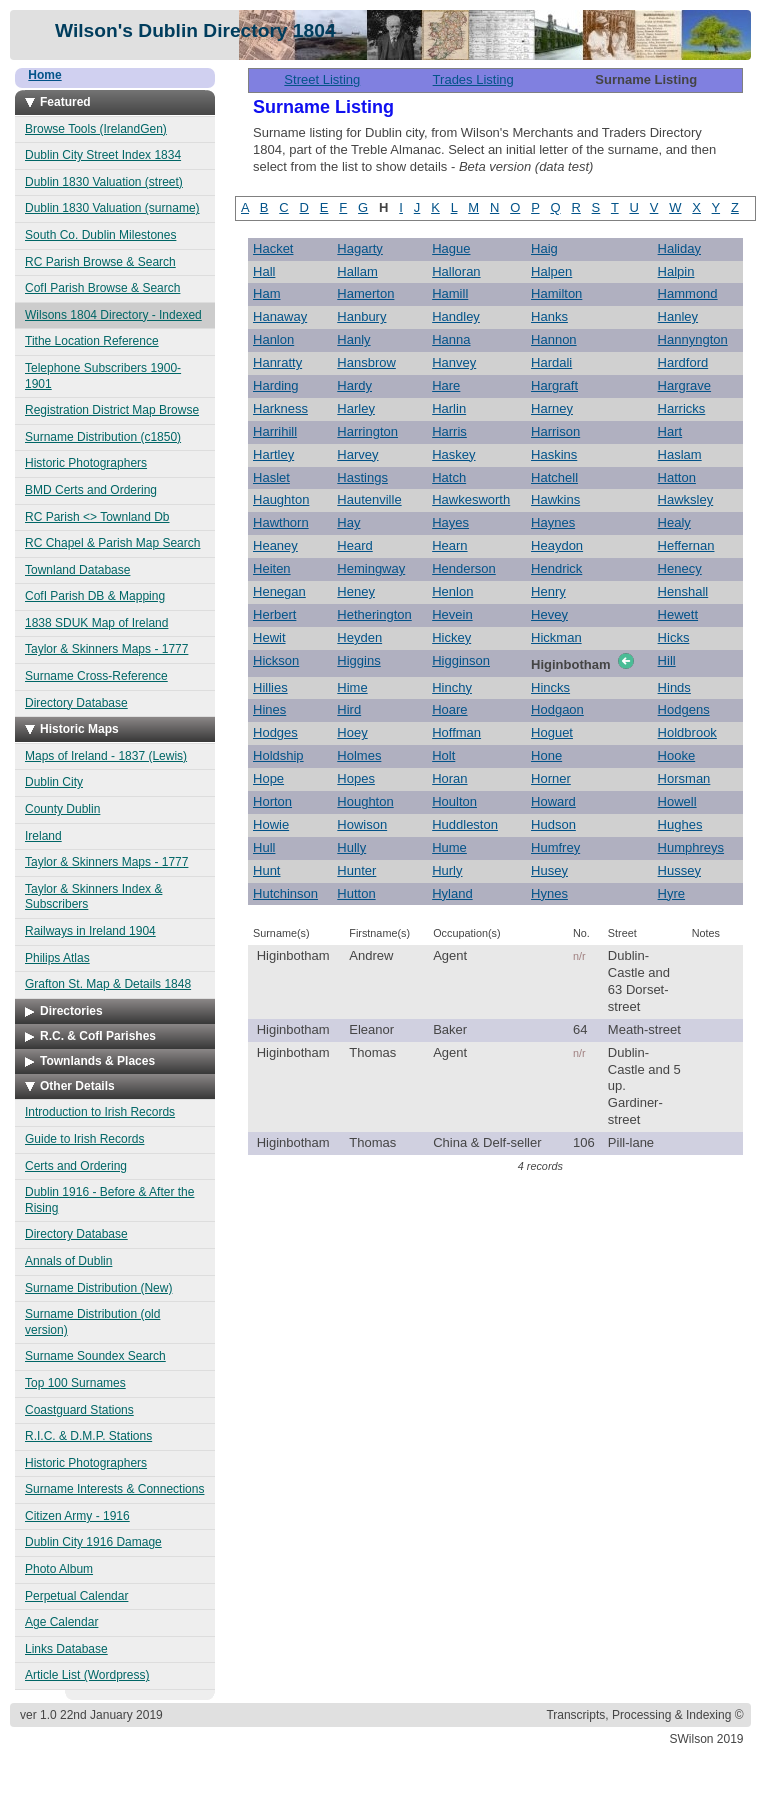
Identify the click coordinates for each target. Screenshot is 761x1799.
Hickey (451, 637)
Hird (349, 709)
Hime (352, 687)
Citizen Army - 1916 (77, 1516)
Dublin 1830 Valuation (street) (104, 182)
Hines (269, 709)
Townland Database (77, 570)
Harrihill (275, 431)
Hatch (449, 477)
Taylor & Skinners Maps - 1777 (106, 649)
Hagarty (360, 248)
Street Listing (322, 79)
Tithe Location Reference (92, 341)
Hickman (556, 637)
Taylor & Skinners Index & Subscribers (93, 897)
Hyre (671, 893)
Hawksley (686, 499)
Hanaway (280, 316)
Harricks (682, 408)
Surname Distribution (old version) (92, 1322)
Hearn (449, 545)
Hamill (450, 293)
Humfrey (555, 847)
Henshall (683, 591)
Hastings (362, 477)
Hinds (674, 687)
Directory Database (76, 703)
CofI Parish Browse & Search (102, 288)
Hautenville (369, 499)
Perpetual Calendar (76, 1596)
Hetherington (374, 614)
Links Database (66, 1649)
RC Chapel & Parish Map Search (112, 543)
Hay (348, 522)
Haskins (554, 454)
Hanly (353, 339)
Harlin (449, 408)
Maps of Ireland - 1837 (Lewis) (106, 756)
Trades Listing (473, 79)
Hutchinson (285, 893)
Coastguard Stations (79, 1410)
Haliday (679, 248)
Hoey (352, 732)
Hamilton (556, 293)
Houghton (365, 801)
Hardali (551, 362)
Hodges (275, 732)
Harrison (555, 431)
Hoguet (552, 732)
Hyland (452, 893)
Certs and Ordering (76, 1166)
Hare (446, 385)
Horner (551, 778)
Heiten (272, 568)
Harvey (357, 454)
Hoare (449, 709)
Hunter (356, 870)
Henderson (464, 568)
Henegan (279, 591)
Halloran (456, 271)
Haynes (553, 522)
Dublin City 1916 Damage (93, 1542)
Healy (674, 522)
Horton (272, 801)
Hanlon (273, 339)
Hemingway (371, 568)
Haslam (680, 454)
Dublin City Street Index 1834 (103, 155)
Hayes (450, 522)
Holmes (359, 755)
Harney (552, 408)
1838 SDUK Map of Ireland (96, 623)
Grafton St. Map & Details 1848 (108, 984)
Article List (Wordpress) (87, 1675)
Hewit (269, 637)
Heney (356, 591)
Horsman (684, 778)
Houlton (454, 801)
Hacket (273, 248)
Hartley (273, 454)
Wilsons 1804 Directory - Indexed (113, 315)
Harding (276, 385)
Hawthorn (281, 522)
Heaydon (557, 545)
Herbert (274, 614)
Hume (449, 847)
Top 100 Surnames (75, 1383)
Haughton (281, 499)
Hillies (270, 687)
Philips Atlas (57, 958)
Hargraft (554, 385)
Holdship (278, 755)
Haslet (271, 477)
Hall (264, 271)
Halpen (551, 271)
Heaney (275, 545)
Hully (351, 847)
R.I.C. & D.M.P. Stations (88, 1436)
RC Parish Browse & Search (100, 262)
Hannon (554, 339)
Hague (451, 248)
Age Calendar (61, 1622)
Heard (354, 545)
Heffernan (686, 545)
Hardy (354, 385)
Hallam (357, 271)
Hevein (452, 614)
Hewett (678, 614)
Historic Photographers (86, 463)
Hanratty (277, 362)
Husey (549, 870)
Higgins (358, 660)
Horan (449, 778)
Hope (268, 778)
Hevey (549, 614)
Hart (670, 431)
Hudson (553, 824)
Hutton (356, 893)
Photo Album (59, 1569)
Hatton (677, 477)
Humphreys (691, 847)
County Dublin (62, 809)
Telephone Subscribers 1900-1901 (103, 376)
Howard (553, 801)
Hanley (678, 316)
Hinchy (452, 687)
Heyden (359, 637)
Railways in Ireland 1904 (90, 931)
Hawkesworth (471, 499)
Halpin (676, 271)
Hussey (679, 870)
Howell (677, 801)
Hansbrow (366, 362)
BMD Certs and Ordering (91, 490)
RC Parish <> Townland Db (97, 517)
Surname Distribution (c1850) (103, 437)
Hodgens (684, 709)
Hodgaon (557, 709)
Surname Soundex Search (95, 1356)
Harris (449, 431)
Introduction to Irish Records (100, 1112)
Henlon (452, 591)
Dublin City (54, 782)
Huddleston (465, 824)
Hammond (688, 293)
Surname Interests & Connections (114, 1489)
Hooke (677, 755)
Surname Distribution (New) (98, 1288)
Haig (544, 248)
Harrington (367, 431)
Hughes (680, 824)
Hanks (549, 316)
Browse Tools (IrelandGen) (96, 129)
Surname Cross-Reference (96, 676)
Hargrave (684, 385)
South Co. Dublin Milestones (100, 235)
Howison (362, 824)
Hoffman (456, 732)
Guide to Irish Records (84, 1139)
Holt (443, 755)
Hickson (276, 660)
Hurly (447, 870)
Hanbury (361, 316)
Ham (266, 293)
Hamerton (365, 293)
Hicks (674, 637)
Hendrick (556, 568)
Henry (548, 591)
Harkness (280, 408)
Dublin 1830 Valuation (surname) (112, 208)
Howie (271, 824)
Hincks (550, 687)
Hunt (266, 870)
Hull (264, 847)
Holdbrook (687, 732)
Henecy (680, 568)
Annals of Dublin (68, 1261)
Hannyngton (693, 339)
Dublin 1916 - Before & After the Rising (109, 1200)
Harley (356, 408)
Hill (667, 660)
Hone (546, 755)
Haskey (453, 454)
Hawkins (555, 499)
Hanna (451, 339)
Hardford (683, 362)
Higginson (461, 660)
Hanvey (454, 362)
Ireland (43, 836)
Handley (456, 316)
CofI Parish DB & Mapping (95, 596)
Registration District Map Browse (112, 410)
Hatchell (554, 477)
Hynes (549, 893)
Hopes (356, 778)
